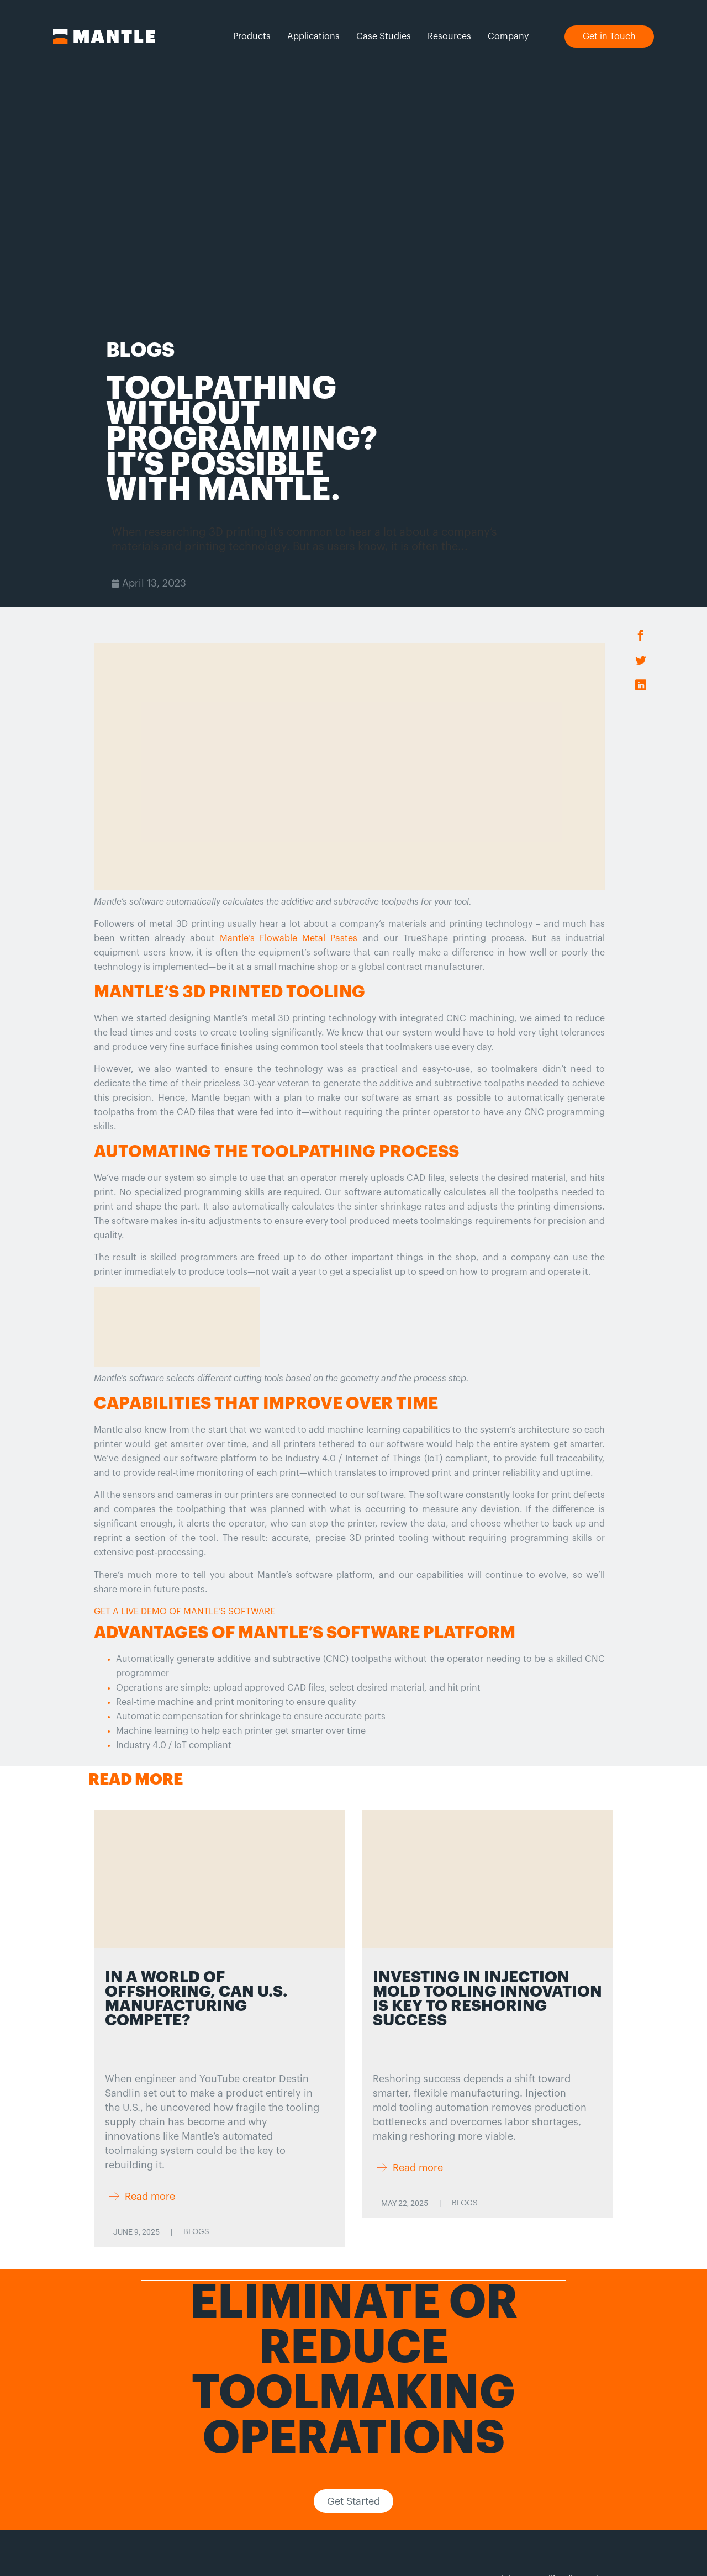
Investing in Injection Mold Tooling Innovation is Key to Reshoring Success (487, 1999)
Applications (313, 36)
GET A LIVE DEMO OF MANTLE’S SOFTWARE (184, 1611)
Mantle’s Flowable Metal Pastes (288, 938)
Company (508, 36)
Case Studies (383, 36)
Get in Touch (609, 36)
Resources (449, 36)
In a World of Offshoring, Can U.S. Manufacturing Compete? (196, 1999)
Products (252, 36)
